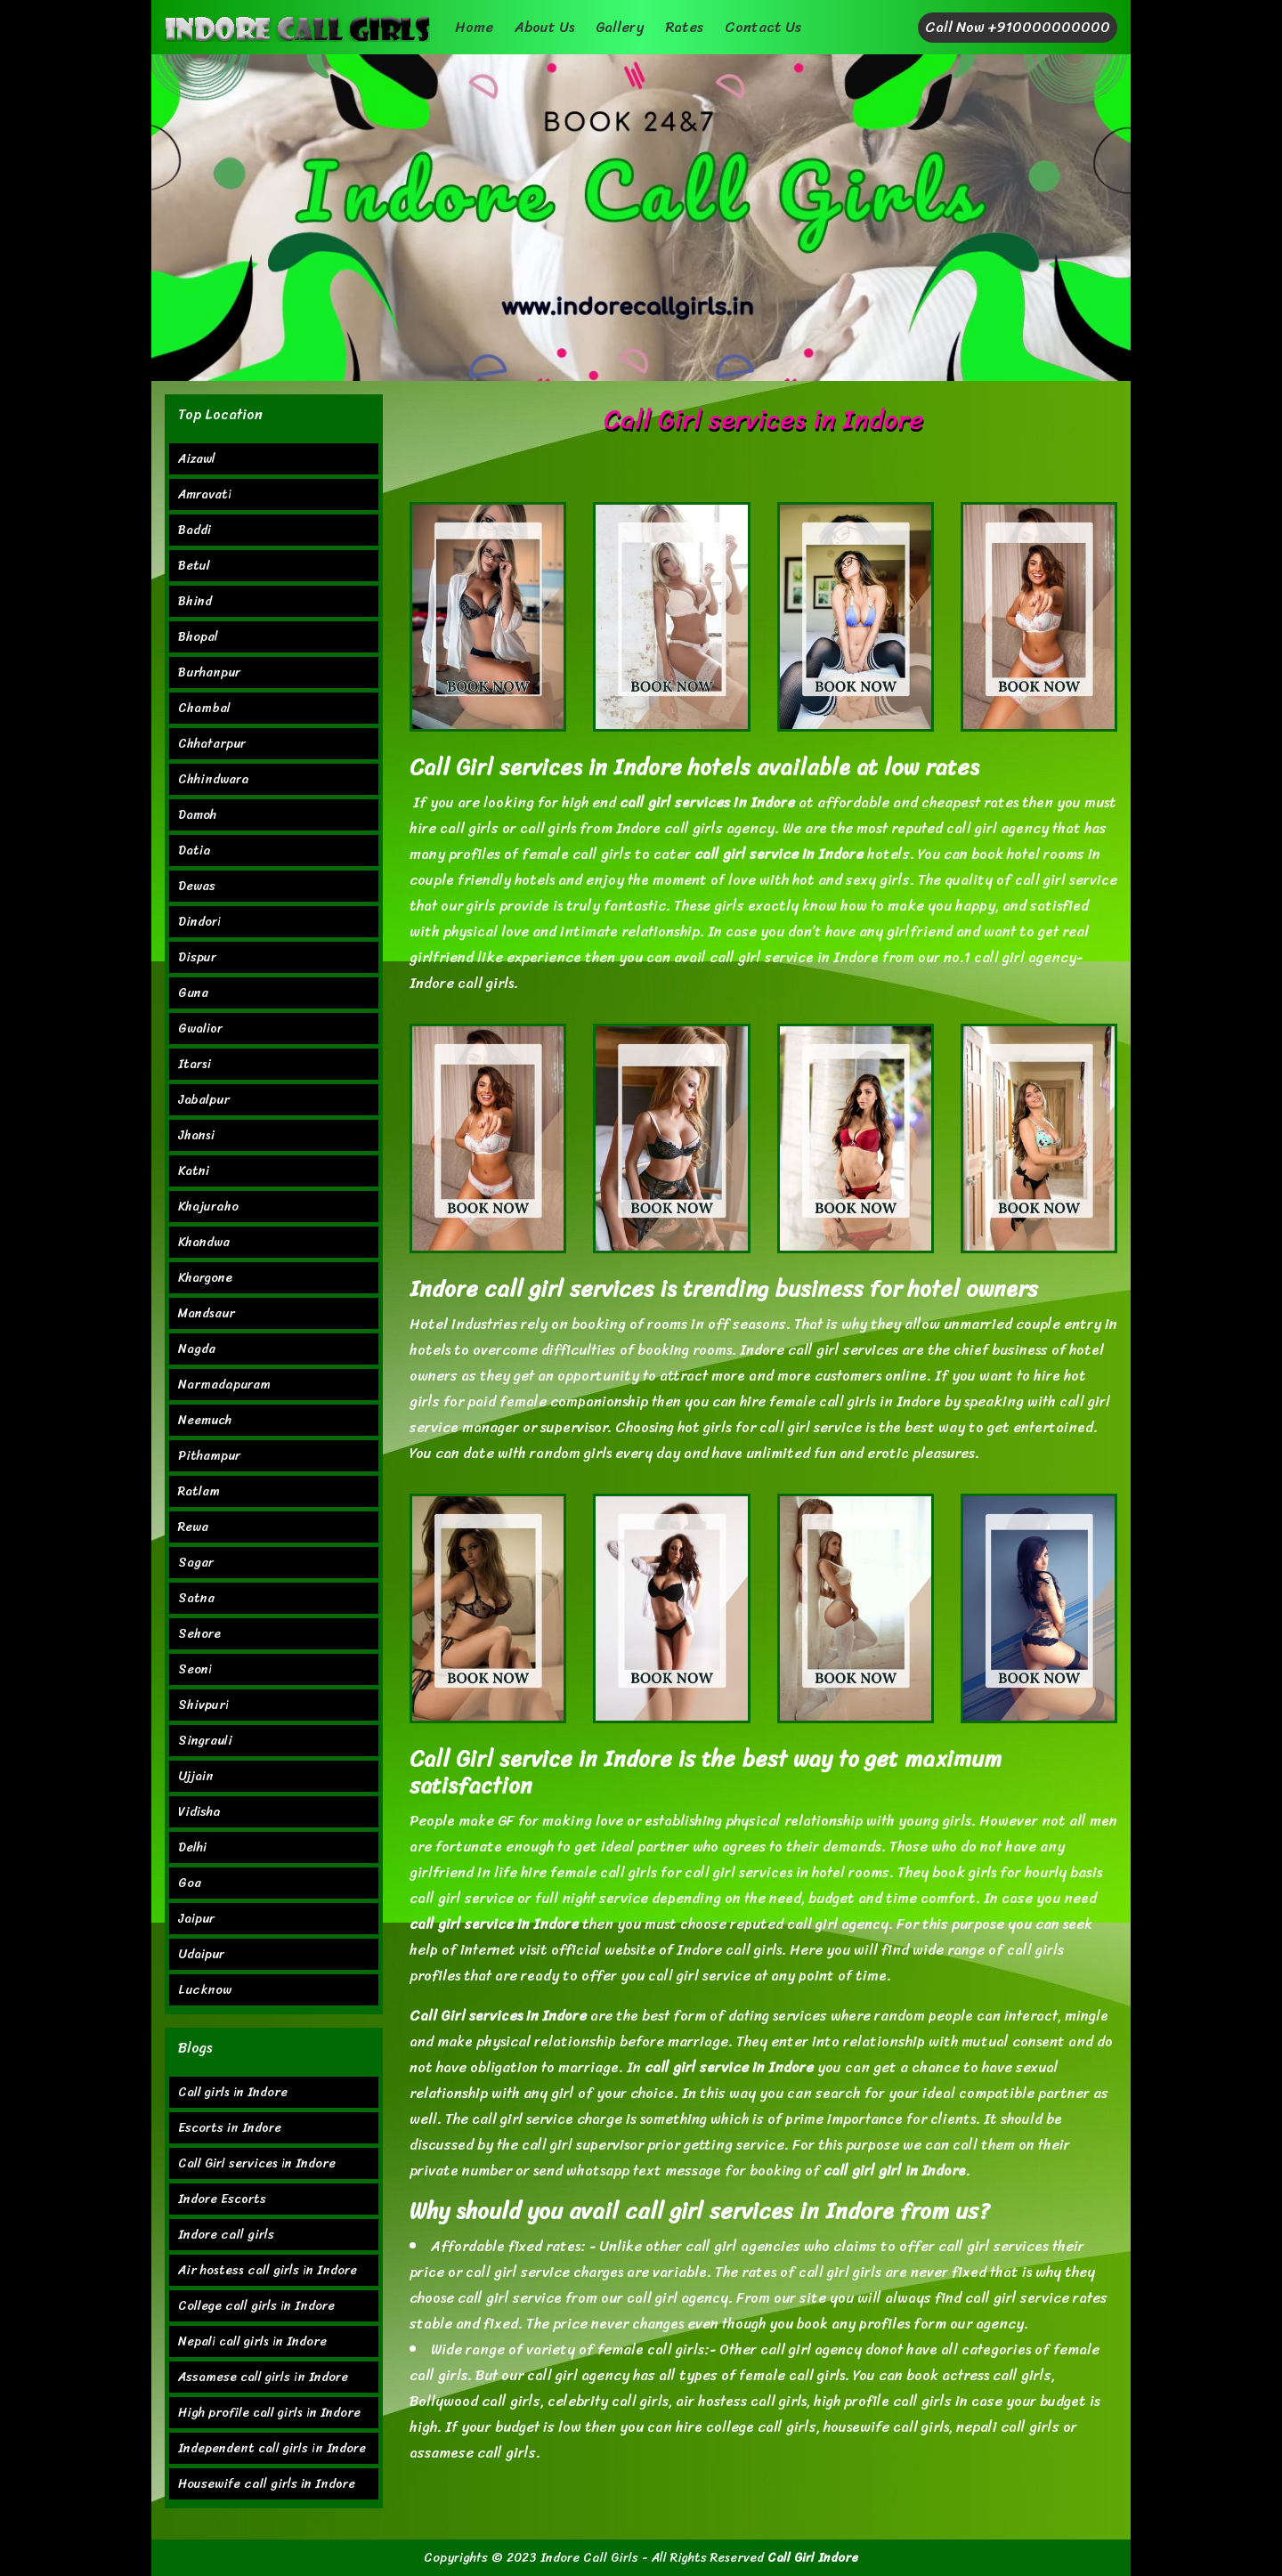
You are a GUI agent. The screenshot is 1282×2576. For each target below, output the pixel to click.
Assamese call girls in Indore (263, 2377)
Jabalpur (204, 1100)
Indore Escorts (222, 2199)
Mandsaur (206, 1313)
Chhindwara (213, 779)
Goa (189, 1883)
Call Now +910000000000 (1017, 27)
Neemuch (204, 1420)
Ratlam (199, 1491)
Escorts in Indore (229, 2128)
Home (474, 27)
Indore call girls (226, 2235)
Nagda (196, 1349)
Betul (194, 566)
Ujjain (196, 1776)
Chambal (204, 708)
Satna (196, 1598)
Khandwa (204, 1242)
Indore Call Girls (589, 2558)
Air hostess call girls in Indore (267, 2270)
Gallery (620, 27)
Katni (193, 1171)
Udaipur (201, 1954)
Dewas (196, 886)
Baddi (194, 530)
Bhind (195, 601)
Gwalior (200, 1028)
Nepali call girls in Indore (252, 2341)
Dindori (199, 922)
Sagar (196, 1562)
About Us (544, 27)
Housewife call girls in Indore (266, 2484)
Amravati (204, 494)
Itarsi (194, 1064)
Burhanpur (209, 672)
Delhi (192, 1847)
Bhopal (198, 637)
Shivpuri (203, 1705)
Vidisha (199, 1812)
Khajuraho (208, 1206)
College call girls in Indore (256, 2306)
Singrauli (205, 1740)
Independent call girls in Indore (272, 2448)
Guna (193, 993)
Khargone (205, 1278)
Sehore (199, 1634)
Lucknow (204, 1990)
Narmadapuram (224, 1384)
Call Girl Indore (812, 2558)
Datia (194, 850)
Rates (684, 27)
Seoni (195, 1669)
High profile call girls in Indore (269, 2413)
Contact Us (763, 27)
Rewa (193, 1527)
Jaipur (196, 1919)
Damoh (197, 815)
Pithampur (209, 1456)
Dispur (197, 957)
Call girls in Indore (233, 2092)
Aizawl (196, 459)
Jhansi (196, 1135)
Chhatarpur (212, 744)
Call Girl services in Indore (257, 2163)
